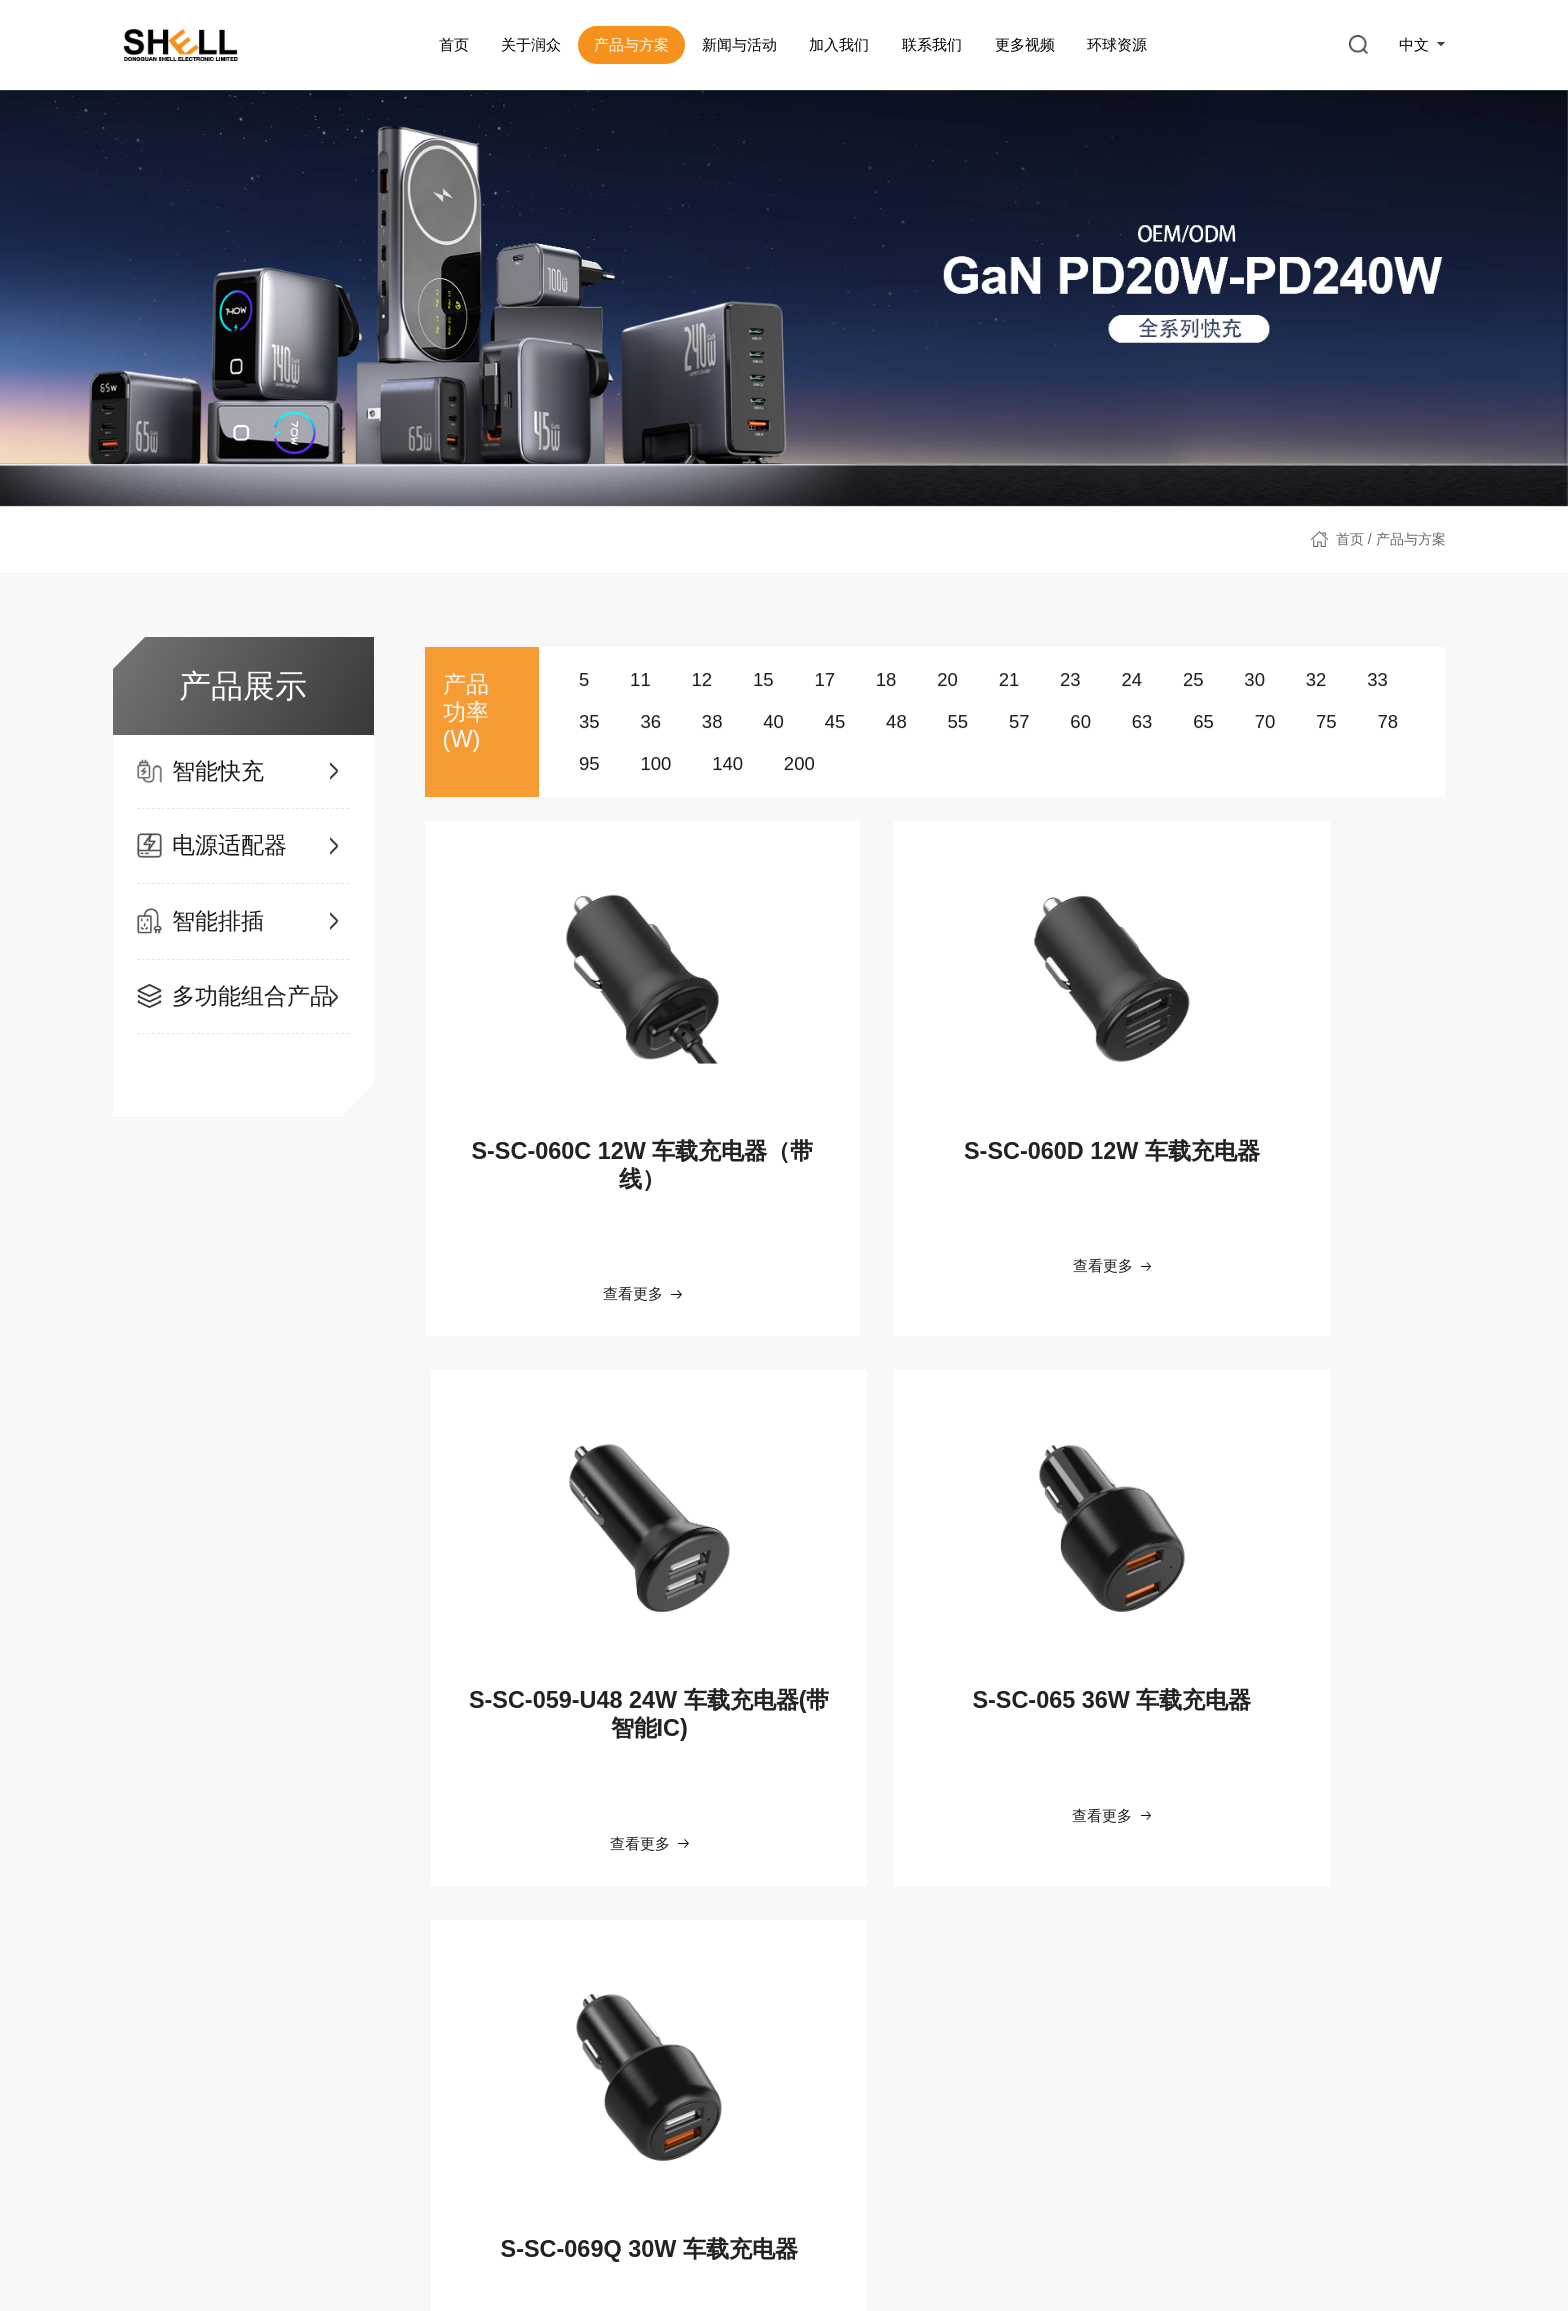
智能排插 (317, 2014)
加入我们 (839, 44)
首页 (453, 44)
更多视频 (1024, 44)
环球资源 (1117, 44)
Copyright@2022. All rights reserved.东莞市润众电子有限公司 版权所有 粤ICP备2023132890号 (1026, 2261)
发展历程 (151, 2050)
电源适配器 (324, 2050)
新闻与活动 (738, 44)
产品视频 (1028, 2014)
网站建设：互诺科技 (1383, 2261)
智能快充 (317, 1978)
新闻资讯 (513, 1978)
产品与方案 (630, 44)
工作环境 (696, 2014)
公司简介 (151, 1978)
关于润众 (531, 44)
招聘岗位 (696, 2050)
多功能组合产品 (338, 2086)
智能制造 (151, 2014)
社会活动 (513, 2014)
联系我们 (931, 44)
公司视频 (1028, 1978)
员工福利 (696, 1978)
